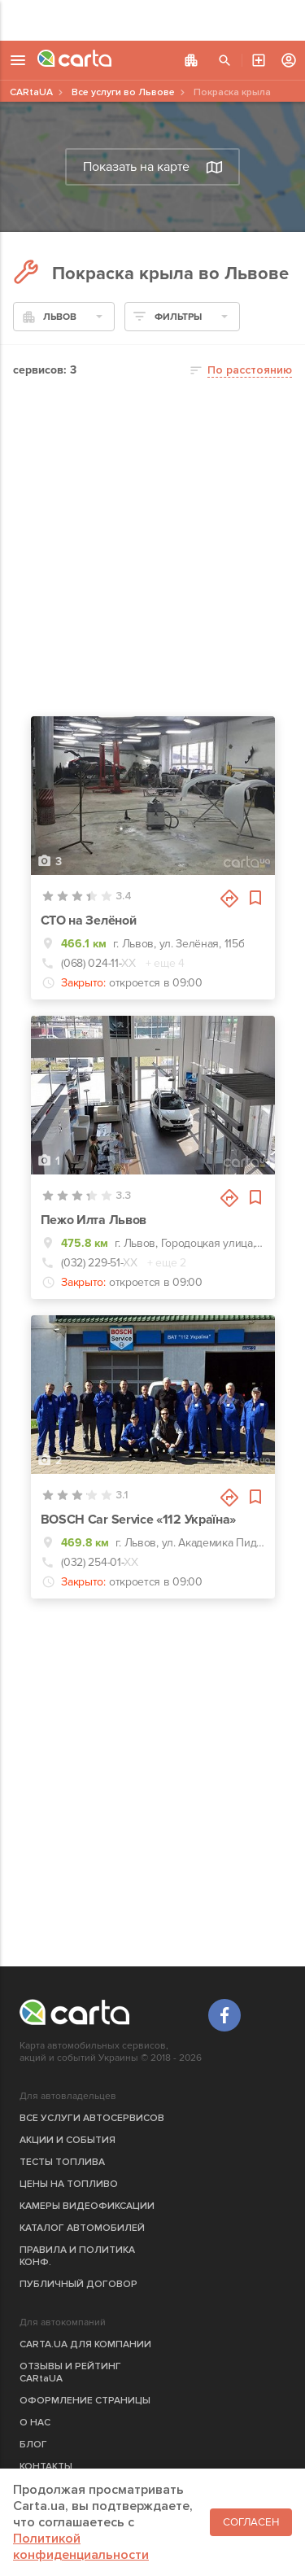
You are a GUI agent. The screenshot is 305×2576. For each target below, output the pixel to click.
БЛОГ (33, 2444)
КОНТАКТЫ (46, 2466)
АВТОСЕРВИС (259, 60)
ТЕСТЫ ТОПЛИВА (62, 2162)
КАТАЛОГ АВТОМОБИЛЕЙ (82, 2228)
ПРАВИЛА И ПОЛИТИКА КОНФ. (77, 2256)
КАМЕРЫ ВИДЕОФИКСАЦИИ (87, 2206)
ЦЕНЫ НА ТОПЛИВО (69, 2184)
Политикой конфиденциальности (81, 2546)
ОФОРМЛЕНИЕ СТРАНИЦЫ (85, 2400)
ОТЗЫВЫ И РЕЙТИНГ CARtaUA (70, 2372)
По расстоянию (249, 370)
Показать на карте (153, 167)
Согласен (251, 2522)
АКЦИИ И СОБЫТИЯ (67, 2140)
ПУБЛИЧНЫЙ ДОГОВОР (78, 2284)
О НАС (35, 2422)
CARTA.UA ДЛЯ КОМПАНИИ (85, 2344)
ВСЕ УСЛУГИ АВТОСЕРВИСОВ (92, 2118)
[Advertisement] (152, 20)
